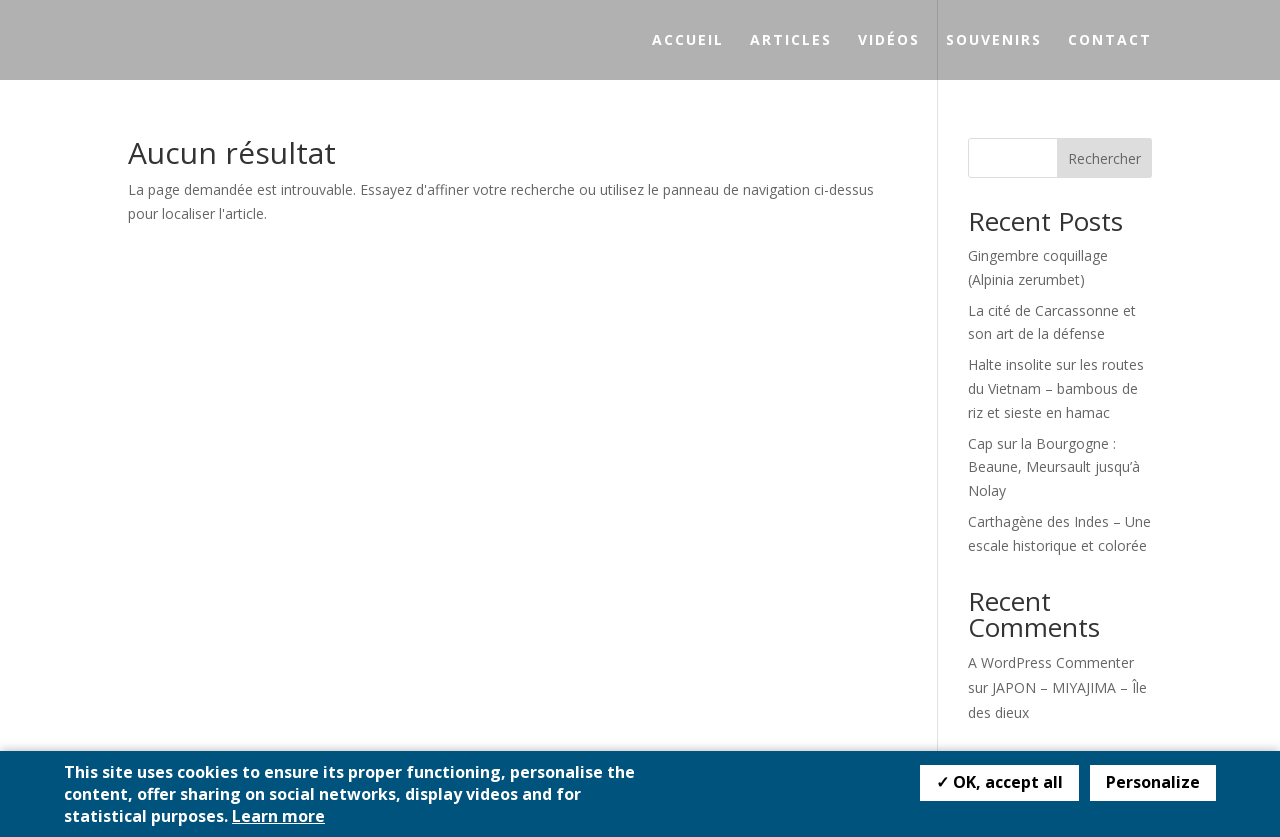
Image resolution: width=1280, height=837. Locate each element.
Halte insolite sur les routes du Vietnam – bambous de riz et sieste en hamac (1056, 388)
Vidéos (889, 41)
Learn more (278, 816)
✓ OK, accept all (999, 782)
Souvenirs (994, 41)
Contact (1110, 41)
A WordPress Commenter (1051, 662)
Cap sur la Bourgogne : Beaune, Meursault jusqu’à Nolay (1054, 467)
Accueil (688, 41)
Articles (791, 41)
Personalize (1153, 782)
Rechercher (1104, 158)
